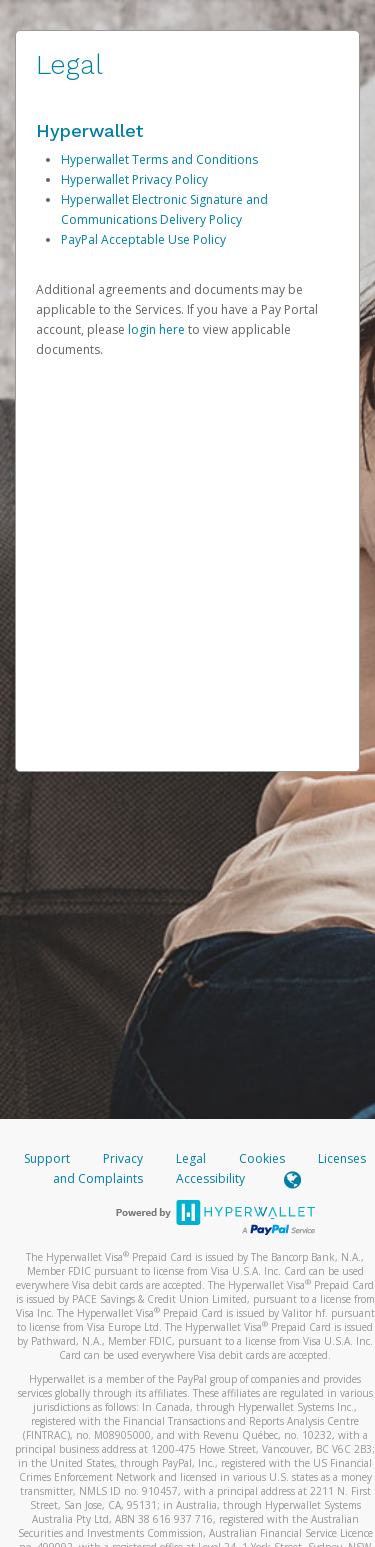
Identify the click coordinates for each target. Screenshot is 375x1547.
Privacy (123, 1158)
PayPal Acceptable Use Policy (143, 239)
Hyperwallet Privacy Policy (134, 179)
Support (47, 1158)
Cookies (262, 1158)
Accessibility (210, 1178)
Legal (191, 1158)
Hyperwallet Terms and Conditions (159, 159)
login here (156, 329)
